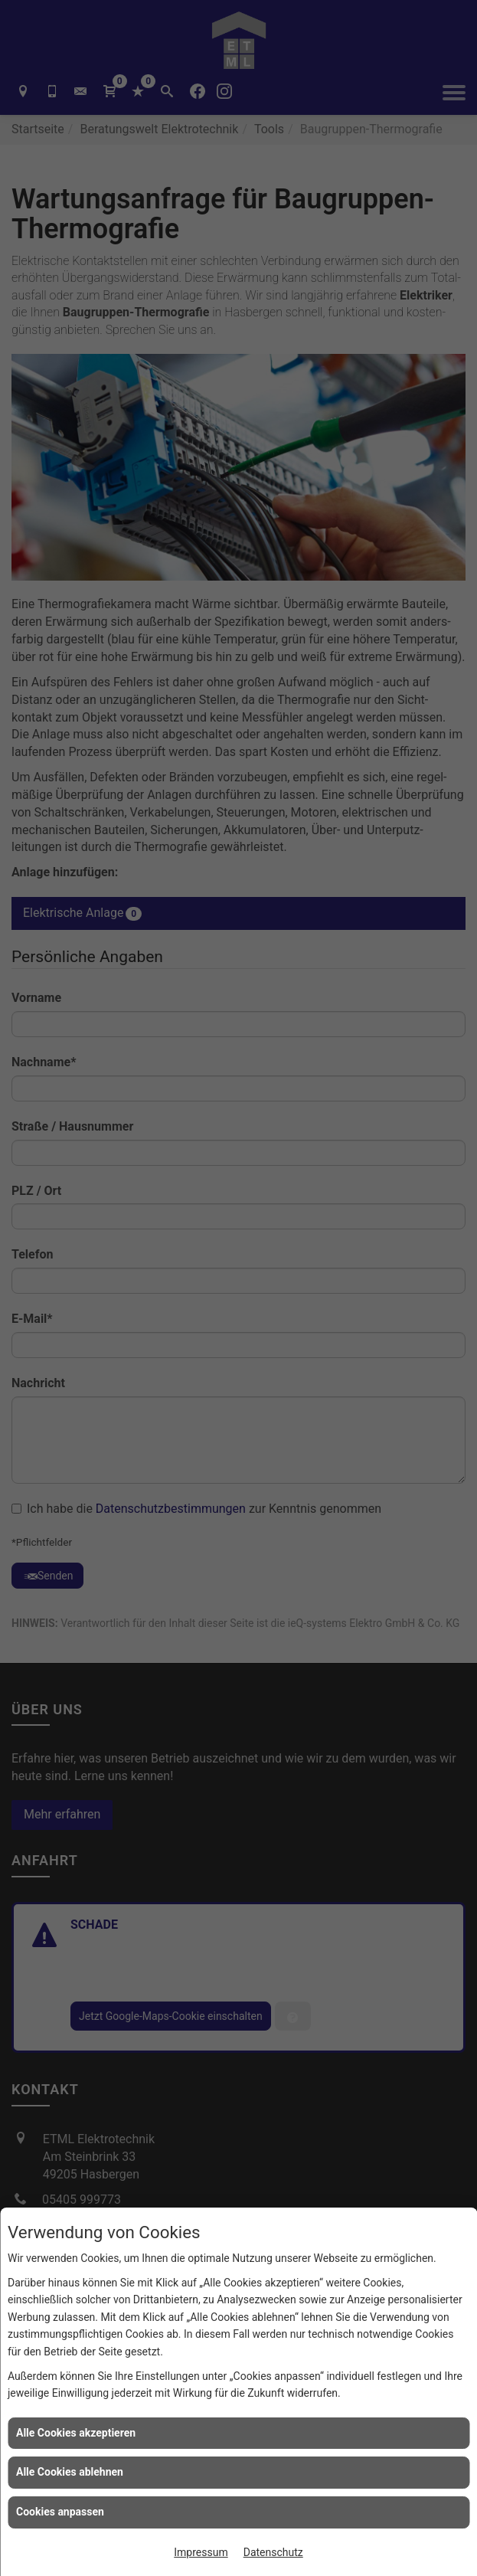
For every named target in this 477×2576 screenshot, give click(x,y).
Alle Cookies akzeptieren (76, 2433)
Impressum (200, 2552)
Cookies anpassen (60, 2512)
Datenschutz (273, 2552)
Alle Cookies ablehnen (69, 2472)
